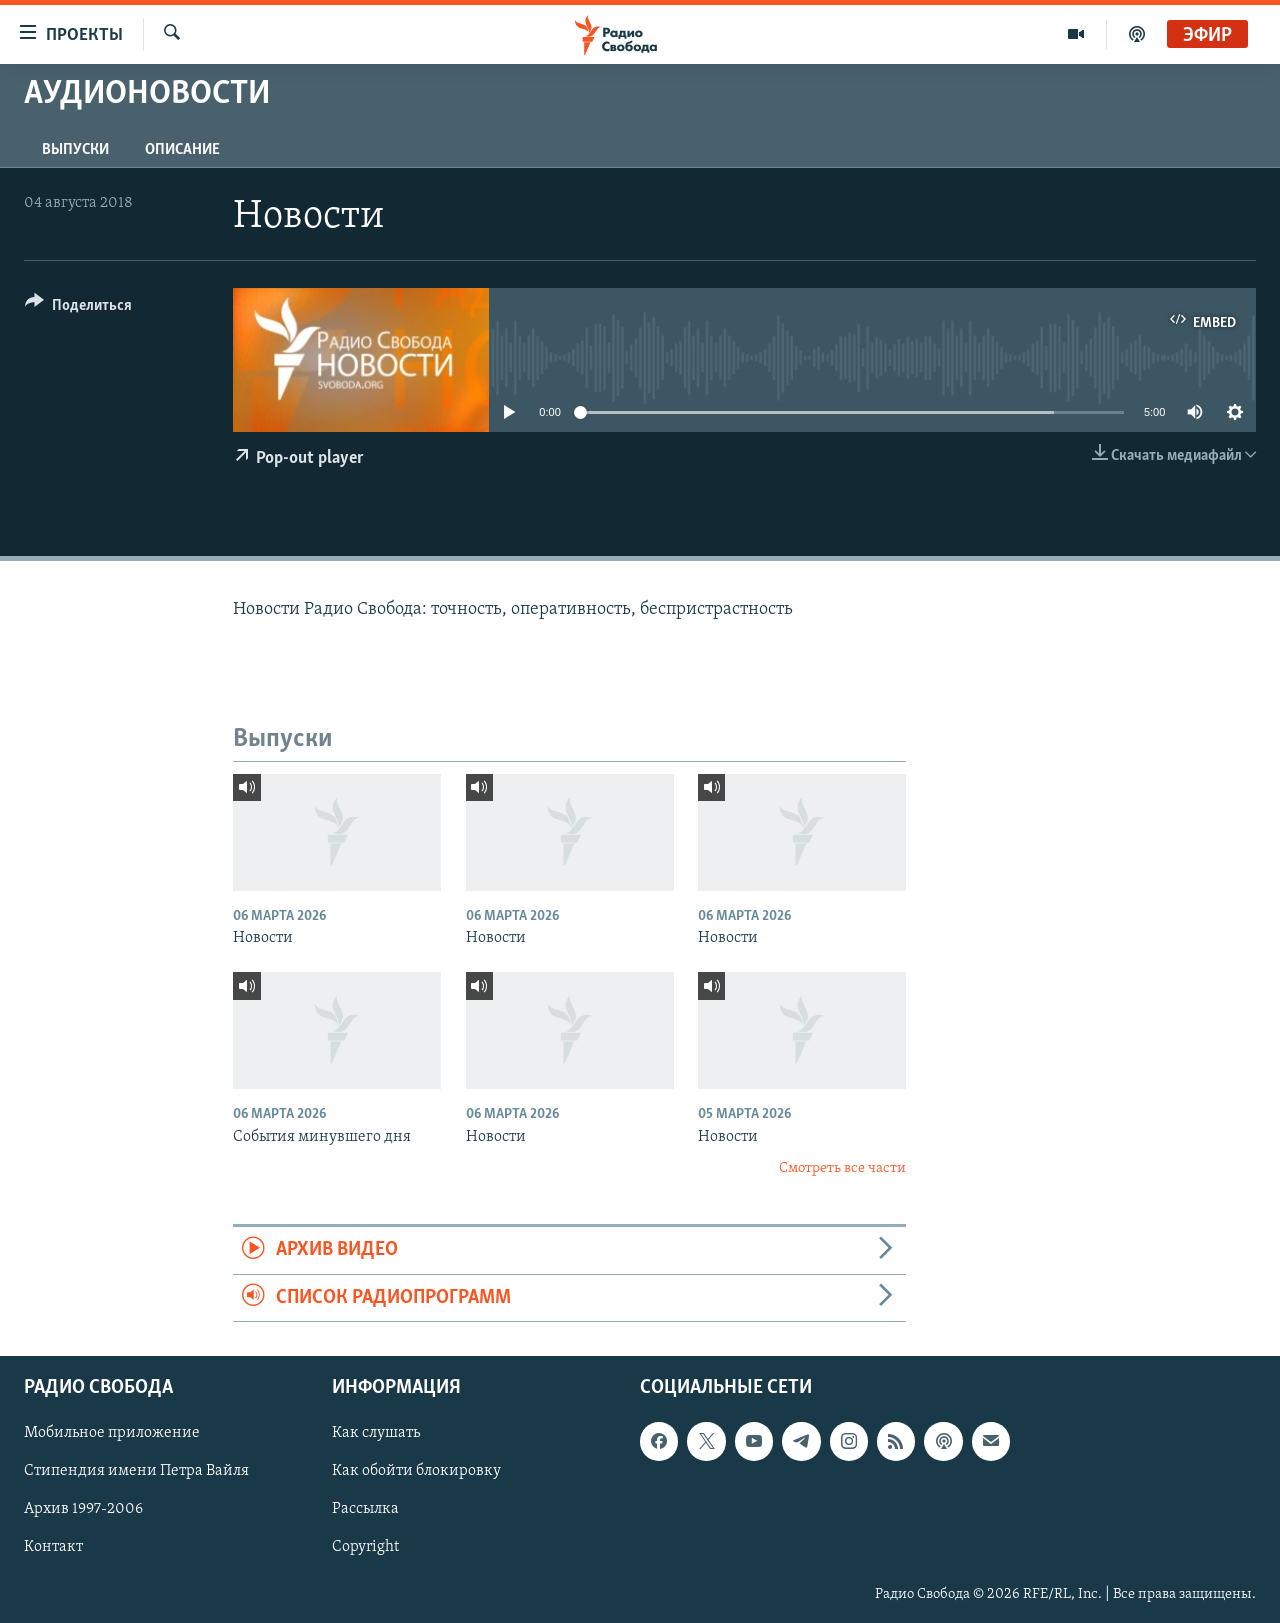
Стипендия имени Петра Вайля (136, 1472)
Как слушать (376, 1434)
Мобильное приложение (112, 1434)
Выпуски (75, 150)
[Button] (78, 308)
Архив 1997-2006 (83, 1510)
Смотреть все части (842, 1168)
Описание (182, 150)
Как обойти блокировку (416, 1472)
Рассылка (365, 1510)
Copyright (365, 1548)
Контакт (53, 1548)
